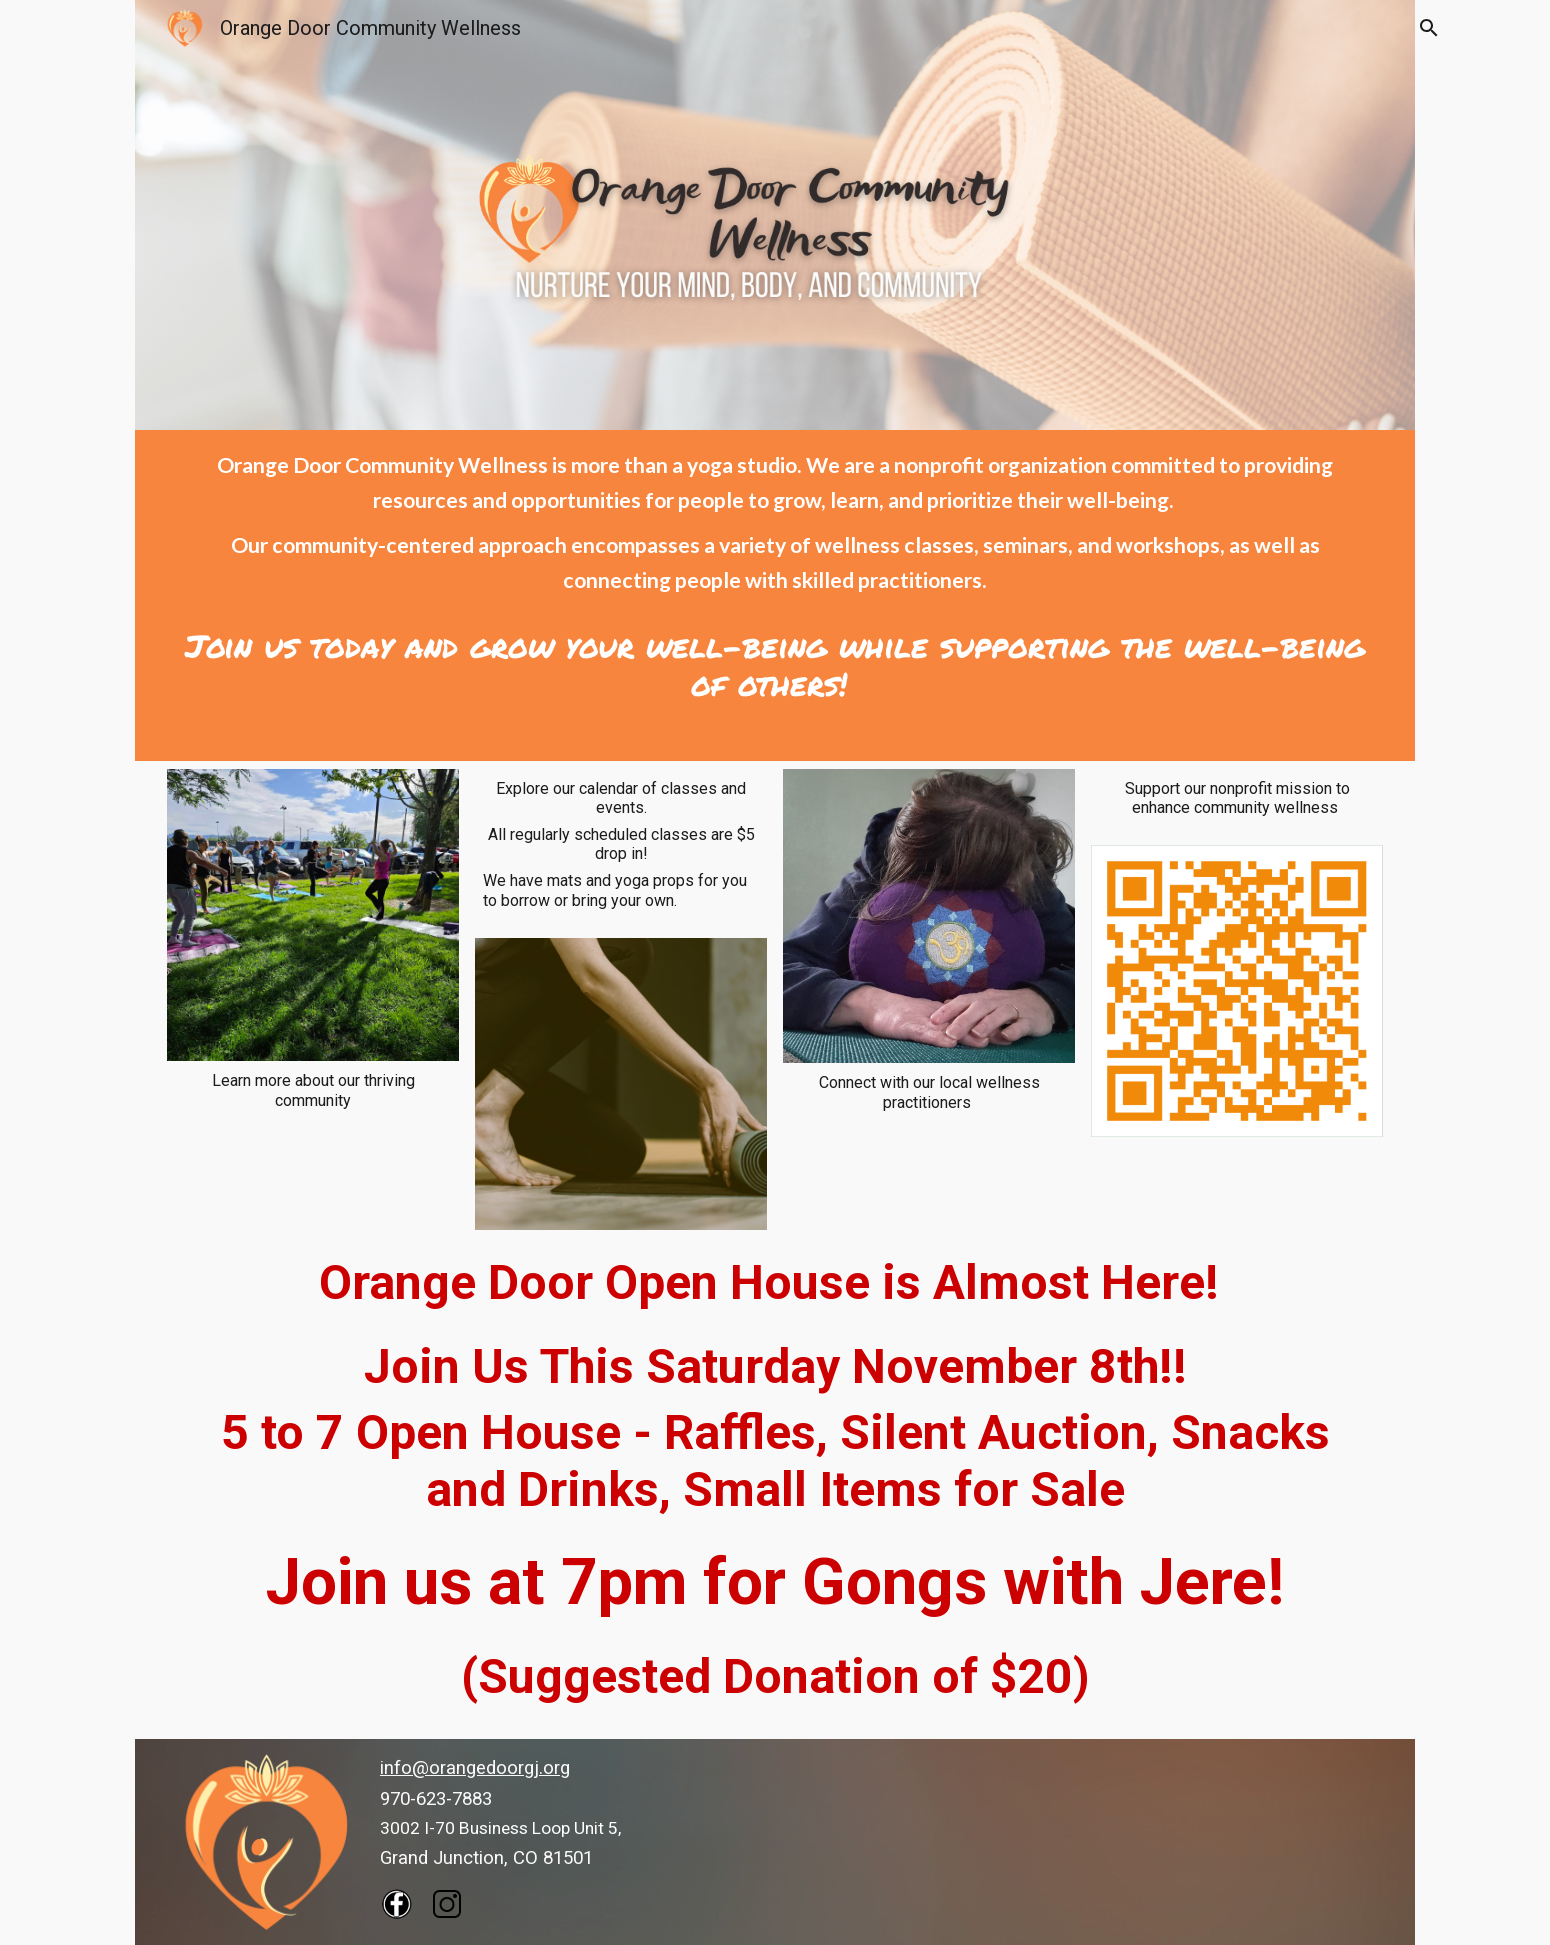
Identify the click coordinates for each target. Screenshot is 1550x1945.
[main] (775, 575)
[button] (1428, 28)
